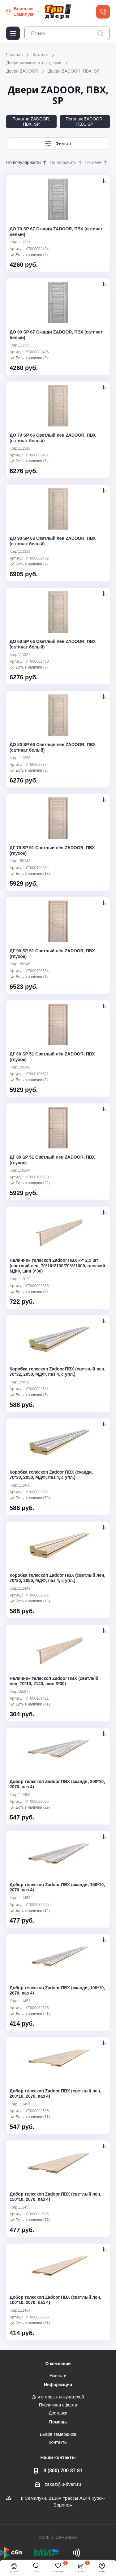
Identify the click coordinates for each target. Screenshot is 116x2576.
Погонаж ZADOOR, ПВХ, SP (85, 121)
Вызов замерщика (58, 2434)
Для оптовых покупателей (58, 2396)
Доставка (58, 2412)
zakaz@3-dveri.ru (63, 2484)
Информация (58, 2384)
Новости (57, 2375)
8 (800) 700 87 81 (63, 2470)
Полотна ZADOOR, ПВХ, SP (31, 121)
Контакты (58, 2442)
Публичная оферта (58, 2404)
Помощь (58, 2421)
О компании (58, 2363)
